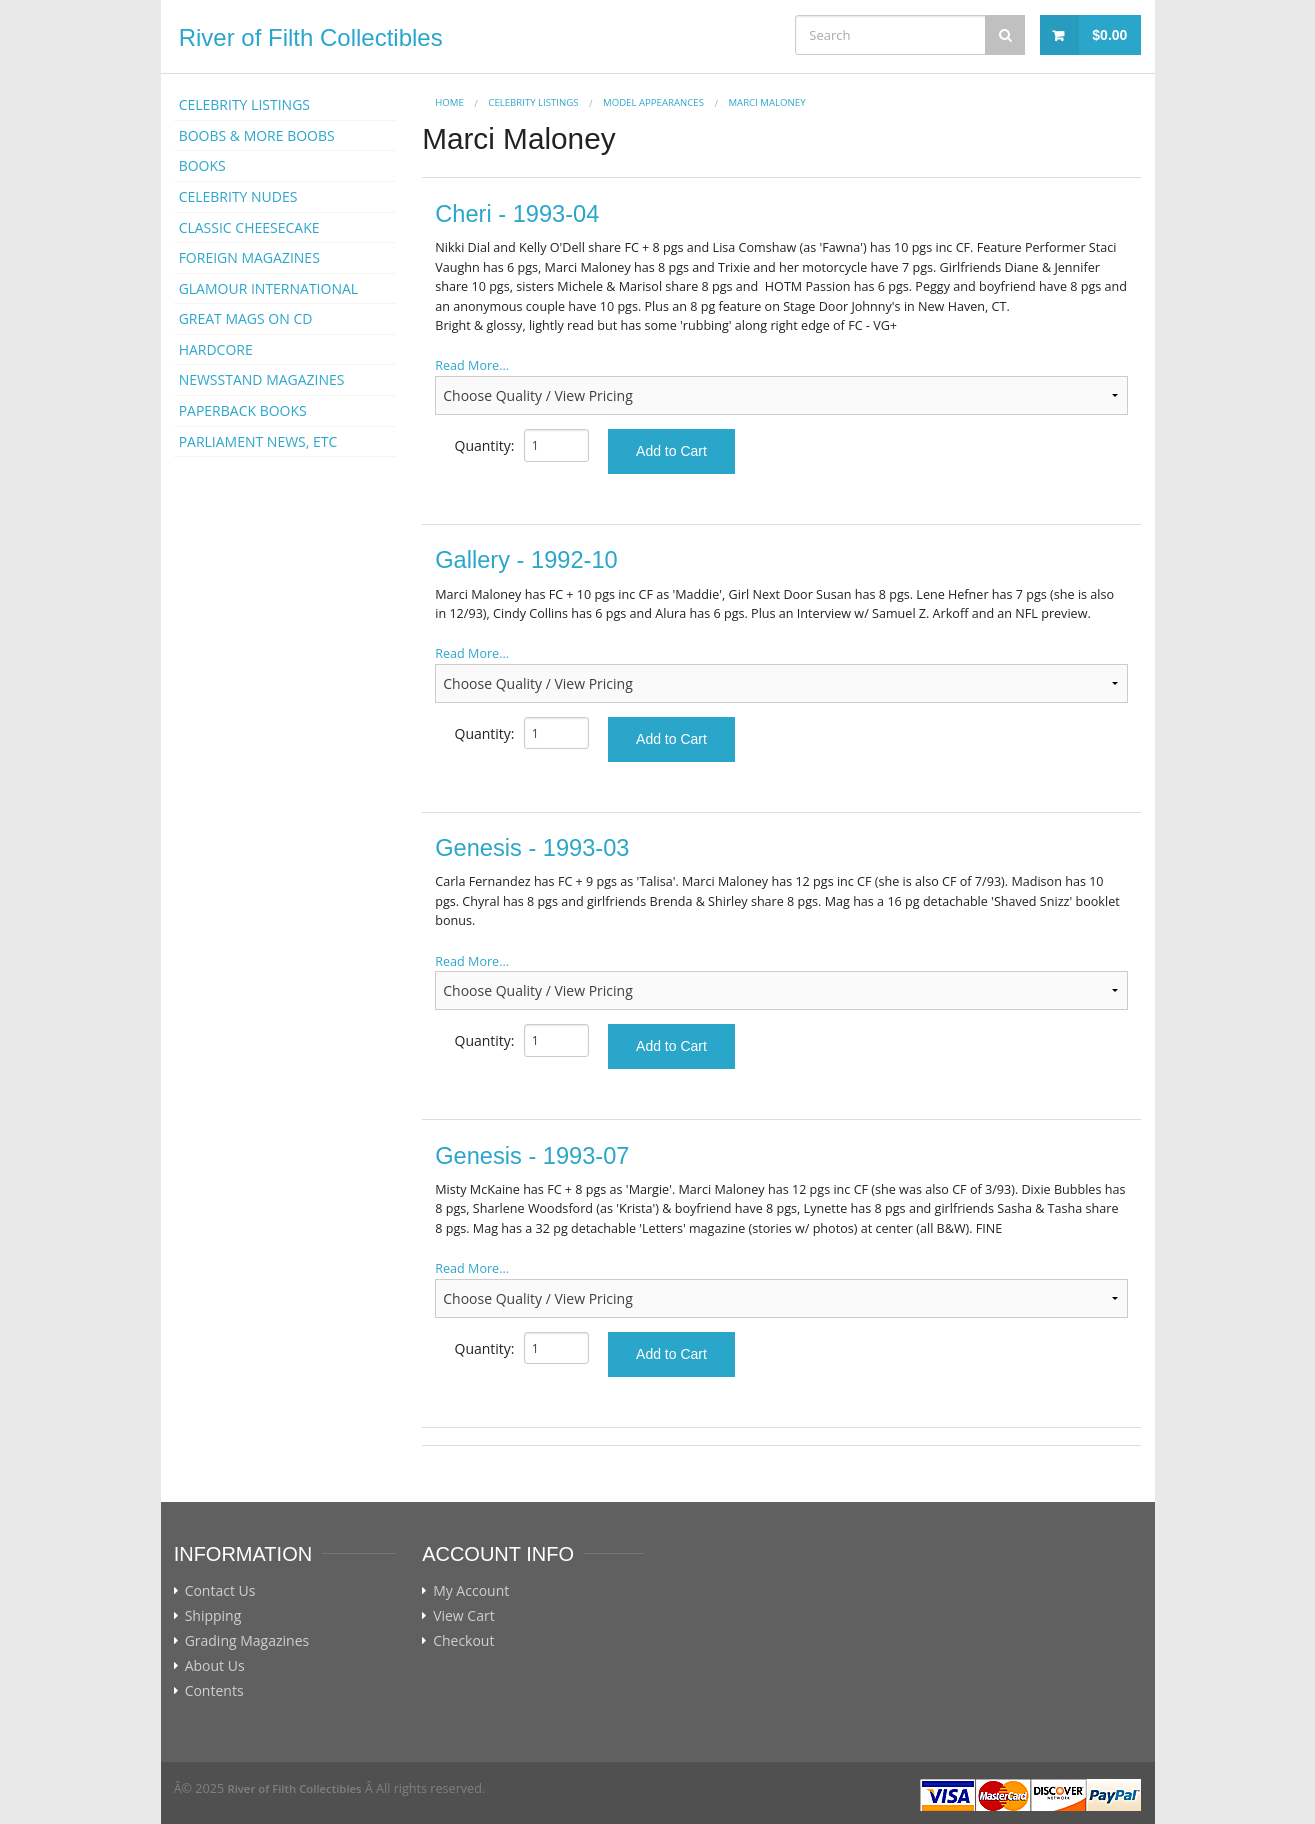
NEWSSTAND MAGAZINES (262, 379)
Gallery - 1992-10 (526, 560)
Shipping (213, 1616)
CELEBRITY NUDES (238, 196)
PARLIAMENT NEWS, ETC (258, 441)
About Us (215, 1666)
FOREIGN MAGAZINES (249, 257)
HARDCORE (216, 349)
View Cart (464, 1616)
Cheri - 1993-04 (517, 214)
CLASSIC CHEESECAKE (249, 227)
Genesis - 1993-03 (532, 848)
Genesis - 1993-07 (532, 1156)
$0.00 (1109, 35)
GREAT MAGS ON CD (246, 318)
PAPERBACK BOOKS (243, 410)
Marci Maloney (766, 102)
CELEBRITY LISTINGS (244, 104)
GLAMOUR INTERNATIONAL (269, 288)
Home (449, 102)
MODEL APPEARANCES (653, 102)
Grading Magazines (247, 1641)
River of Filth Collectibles (311, 37)
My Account (471, 1591)
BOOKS (202, 165)
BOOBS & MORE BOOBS (257, 135)
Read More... (472, 365)
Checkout (463, 1641)
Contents (214, 1691)
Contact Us (220, 1591)
